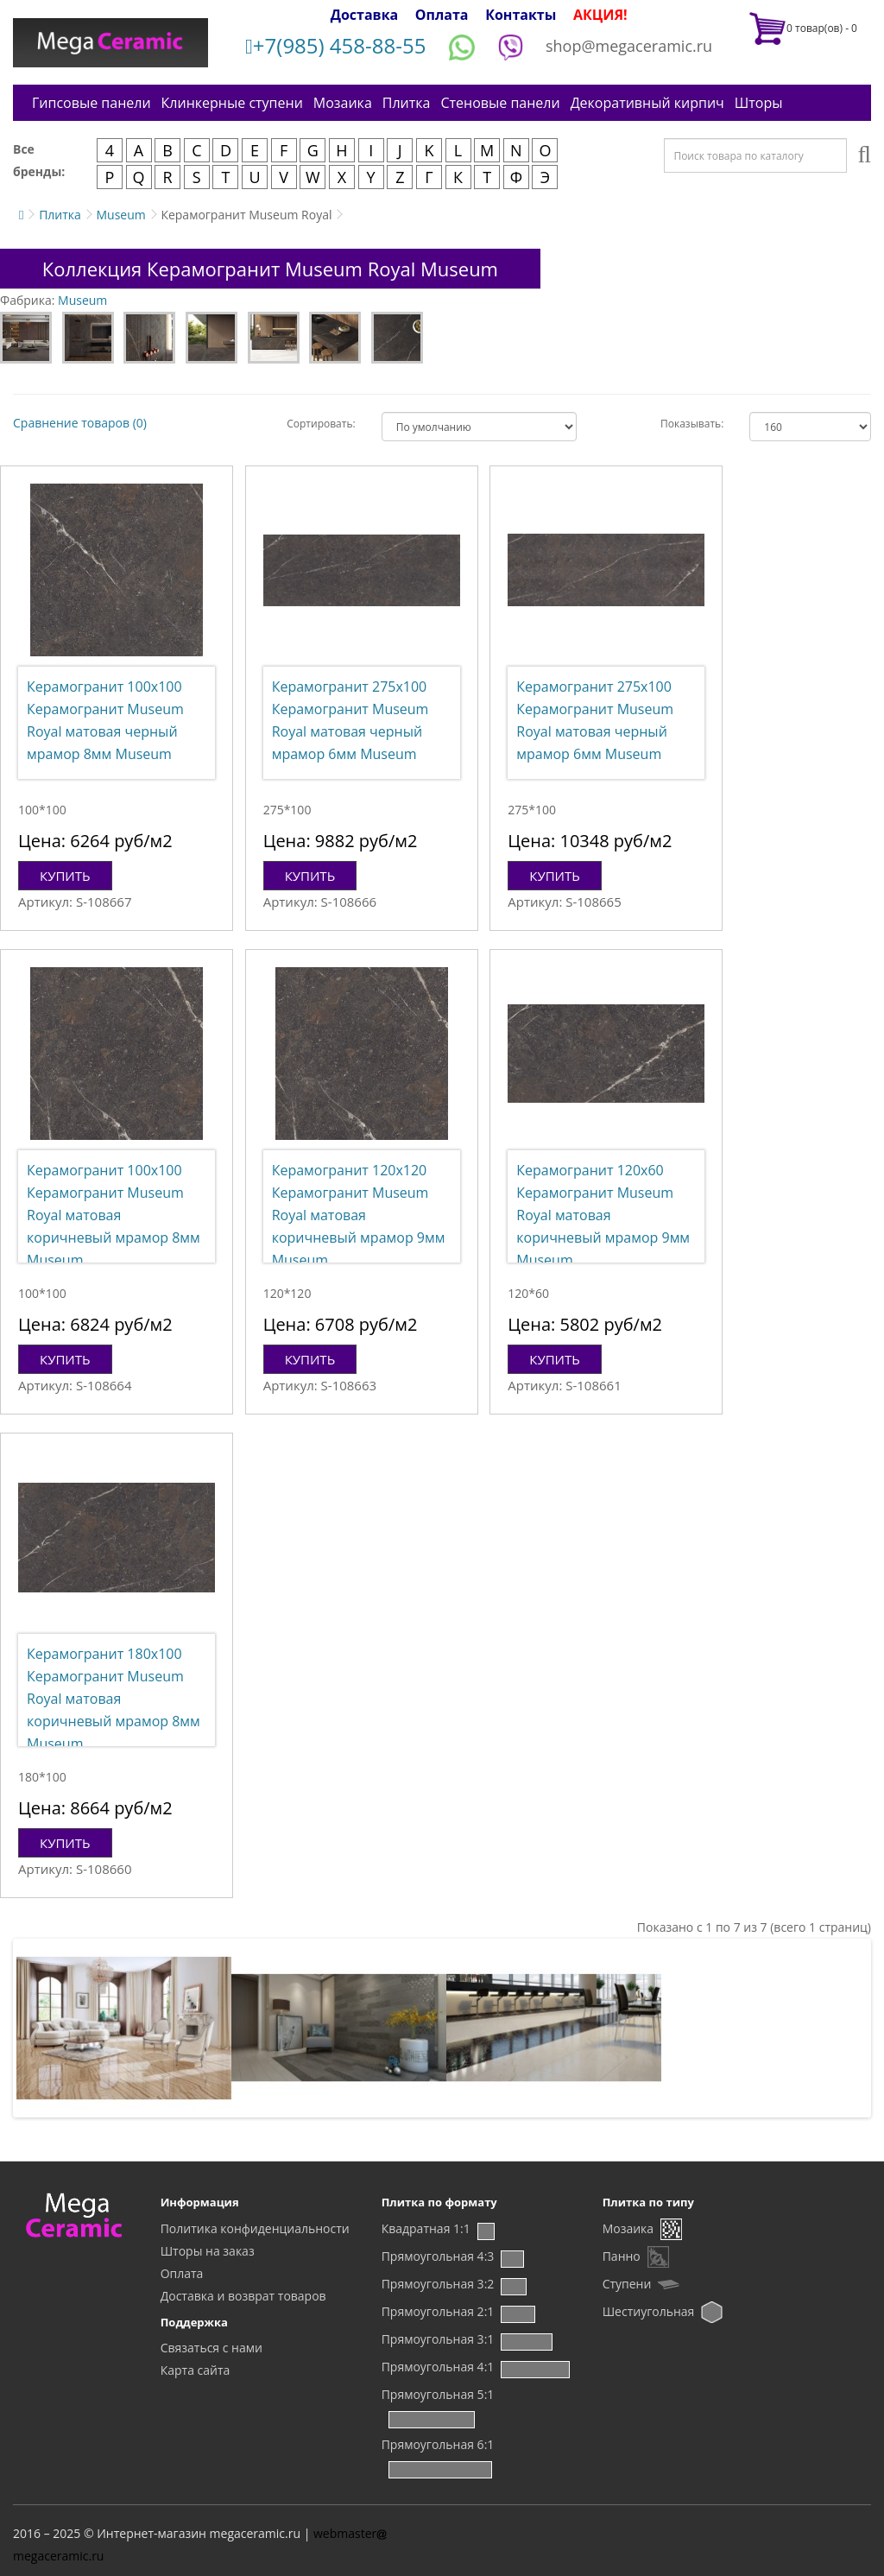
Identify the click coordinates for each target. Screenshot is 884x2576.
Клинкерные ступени (232, 102)
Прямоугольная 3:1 (438, 2339)
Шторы (759, 102)
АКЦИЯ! (600, 14)
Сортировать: (321, 423)
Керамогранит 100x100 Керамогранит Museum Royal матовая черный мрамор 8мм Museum (105, 720)
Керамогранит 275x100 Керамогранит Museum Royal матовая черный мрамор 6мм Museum (350, 720)
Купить (65, 875)
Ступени (627, 2283)
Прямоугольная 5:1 (438, 2394)
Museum (120, 214)
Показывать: (691, 423)
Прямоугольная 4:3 (438, 2256)
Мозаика (342, 102)
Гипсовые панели (91, 102)
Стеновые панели (499, 102)
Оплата (442, 14)
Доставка (365, 14)
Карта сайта (195, 2370)
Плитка (406, 102)
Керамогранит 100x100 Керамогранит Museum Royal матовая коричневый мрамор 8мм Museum (113, 1215)
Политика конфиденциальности (255, 2228)
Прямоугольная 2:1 (438, 2311)
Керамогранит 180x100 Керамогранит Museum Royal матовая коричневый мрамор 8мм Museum (113, 1698)
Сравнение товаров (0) (80, 423)
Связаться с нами (211, 2347)
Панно (622, 2256)
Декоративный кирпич (647, 102)
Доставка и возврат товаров (243, 2296)
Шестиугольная (649, 2311)
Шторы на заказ (208, 2251)
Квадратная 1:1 (426, 2228)
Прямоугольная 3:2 (438, 2283)
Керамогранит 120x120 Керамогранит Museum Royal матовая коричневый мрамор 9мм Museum (358, 1215)
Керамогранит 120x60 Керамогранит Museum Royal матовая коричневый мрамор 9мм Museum (603, 1215)
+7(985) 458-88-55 (335, 45)
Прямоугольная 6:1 (438, 2444)
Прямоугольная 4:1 (438, 2366)
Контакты (520, 14)
